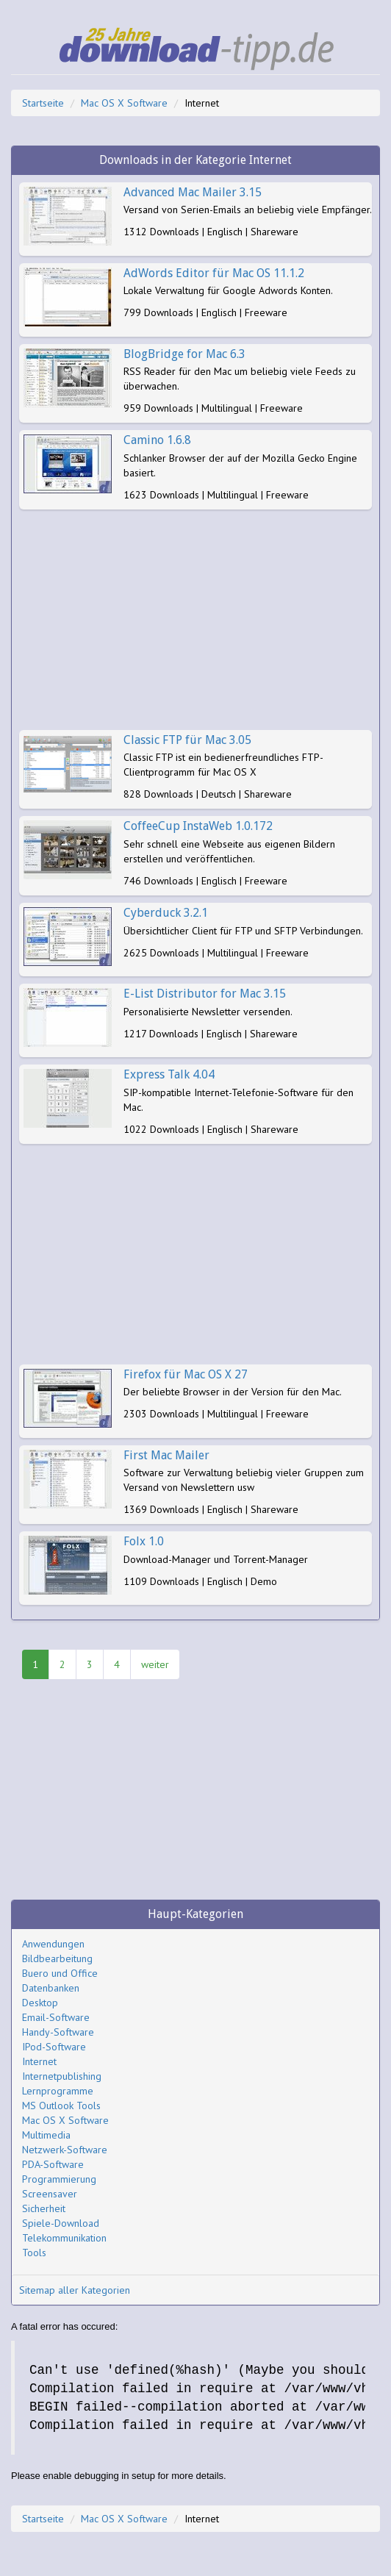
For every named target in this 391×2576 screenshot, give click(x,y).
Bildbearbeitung (57, 1958)
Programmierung (59, 2179)
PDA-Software (53, 2164)
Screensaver (49, 2193)
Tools (34, 2252)
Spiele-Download (60, 2223)
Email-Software (56, 2017)
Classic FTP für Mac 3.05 (187, 740)
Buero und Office (60, 1973)
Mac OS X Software (124, 103)
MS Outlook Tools (61, 2105)
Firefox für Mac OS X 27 (185, 1374)
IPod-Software (54, 2046)
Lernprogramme (57, 2090)
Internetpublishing (61, 2076)
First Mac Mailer (166, 1455)
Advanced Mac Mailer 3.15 (192, 192)
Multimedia (46, 2135)
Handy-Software (58, 2032)
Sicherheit (43, 2208)
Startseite (43, 103)
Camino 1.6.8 (157, 440)
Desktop (40, 2002)
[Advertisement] (195, 620)
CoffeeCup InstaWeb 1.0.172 (198, 826)
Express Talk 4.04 (169, 1074)
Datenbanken (50, 1987)
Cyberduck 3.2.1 (165, 913)
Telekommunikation (64, 2237)
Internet (39, 2061)
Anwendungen (53, 1943)
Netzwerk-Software (64, 2149)
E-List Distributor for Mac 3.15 (204, 994)
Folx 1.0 (143, 1541)
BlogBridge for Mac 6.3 (184, 354)
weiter (155, 1664)
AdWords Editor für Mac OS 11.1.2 (213, 273)
